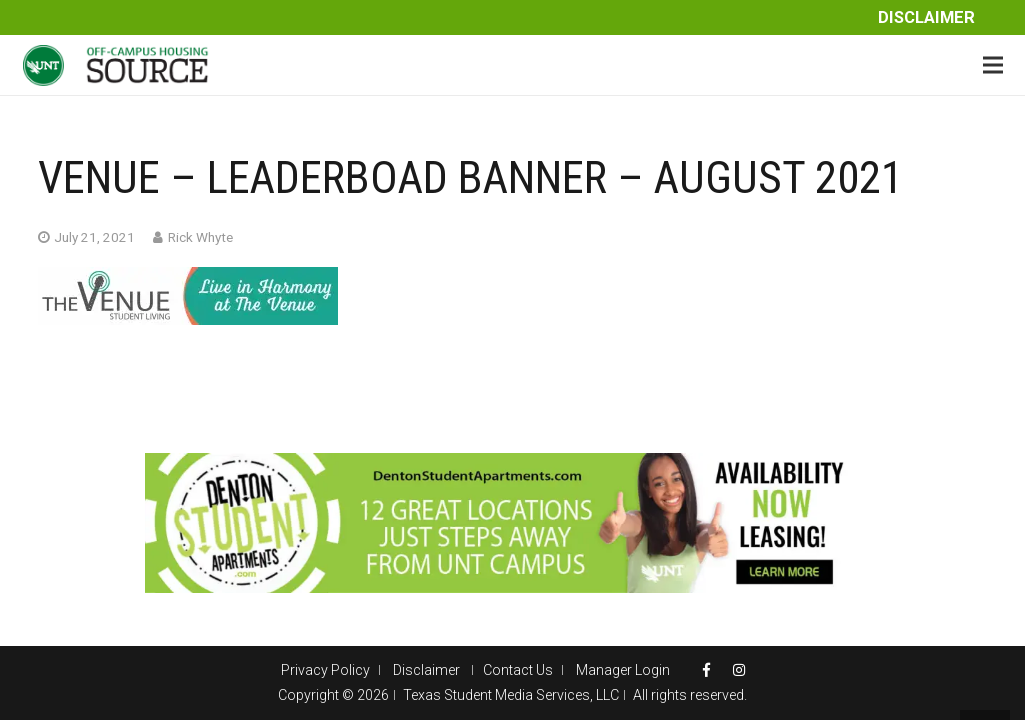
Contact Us (518, 670)
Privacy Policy (325, 670)
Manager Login (623, 670)
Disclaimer (926, 17)
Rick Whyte (200, 237)
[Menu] (993, 65)
